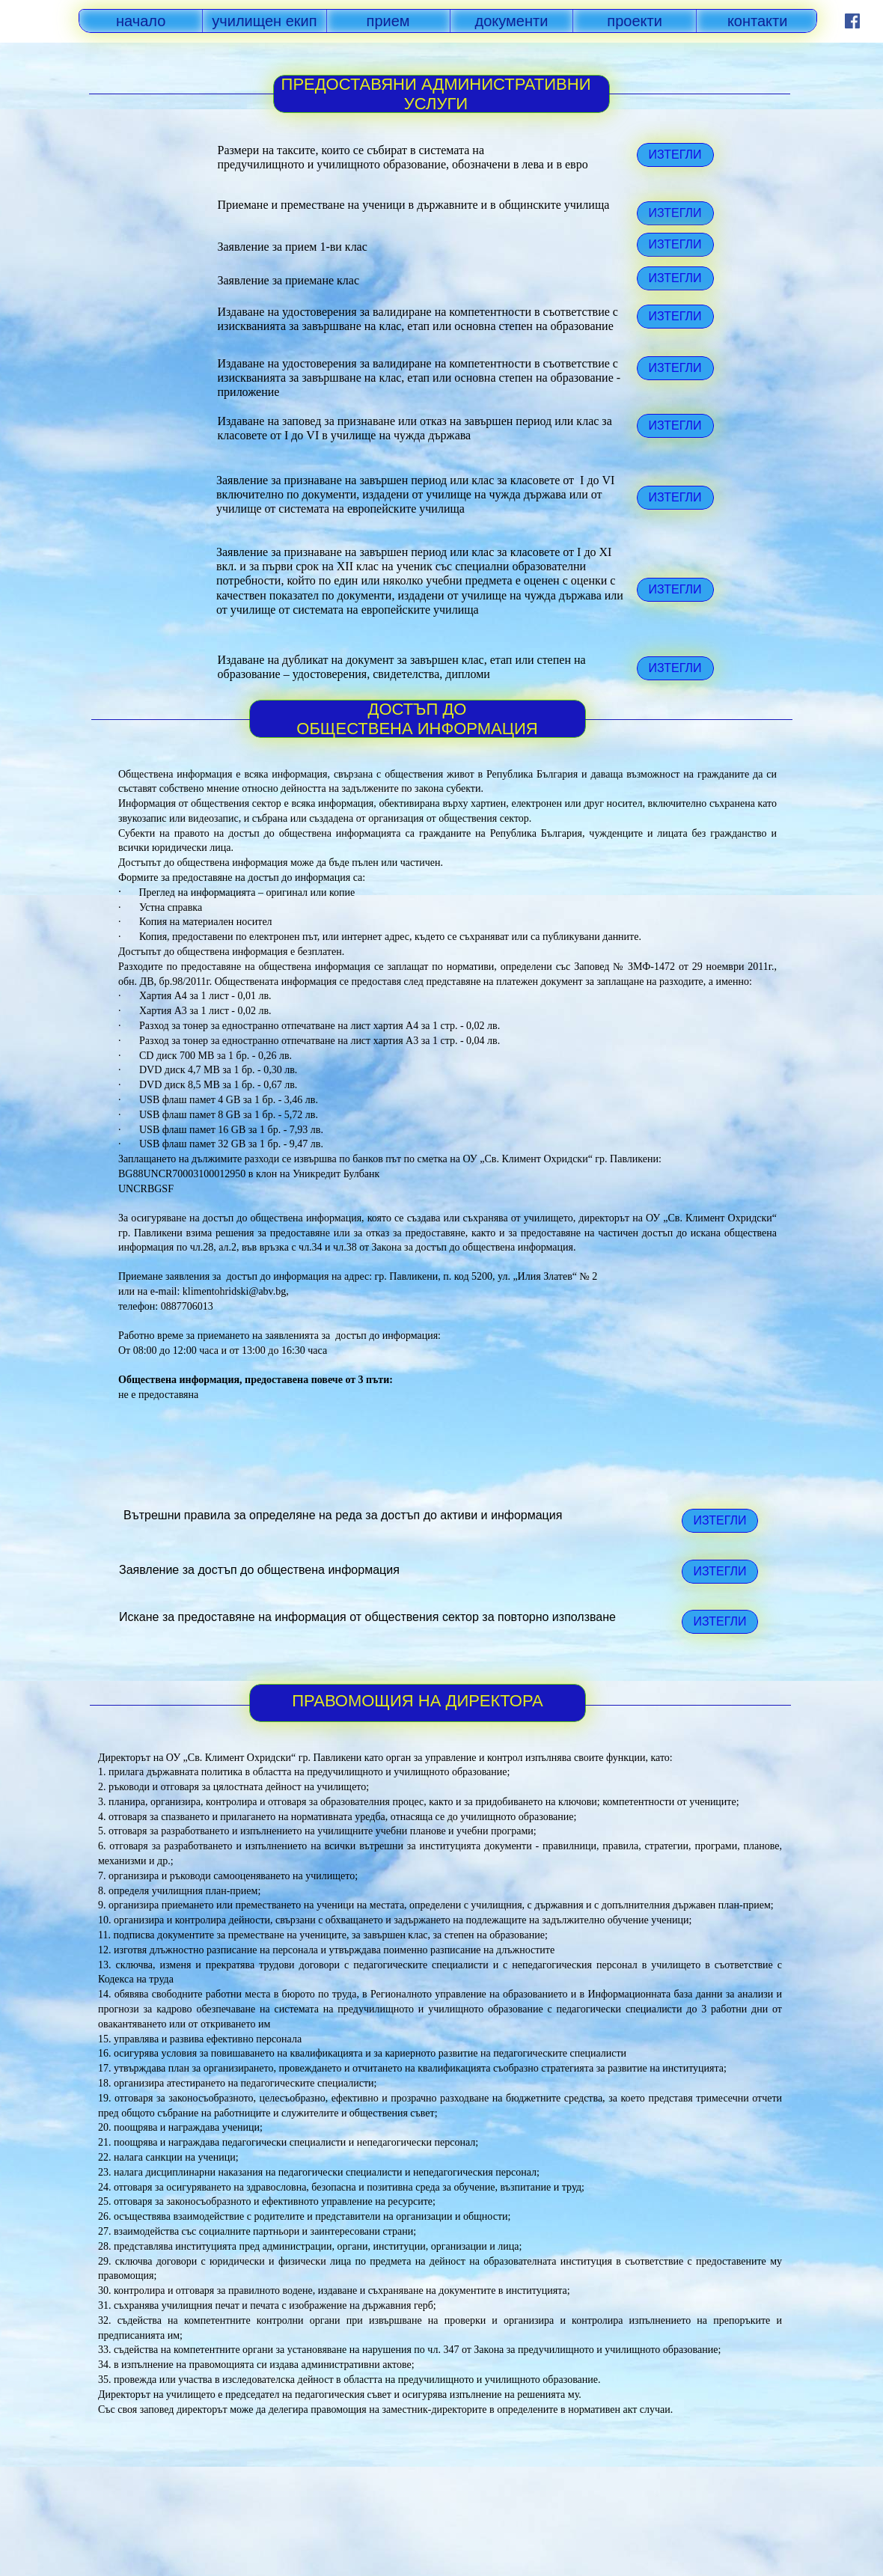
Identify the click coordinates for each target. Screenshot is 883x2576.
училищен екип (264, 21)
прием (388, 21)
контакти (757, 21)
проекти (634, 21)
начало (140, 21)
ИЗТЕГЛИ (674, 589)
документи (512, 21)
